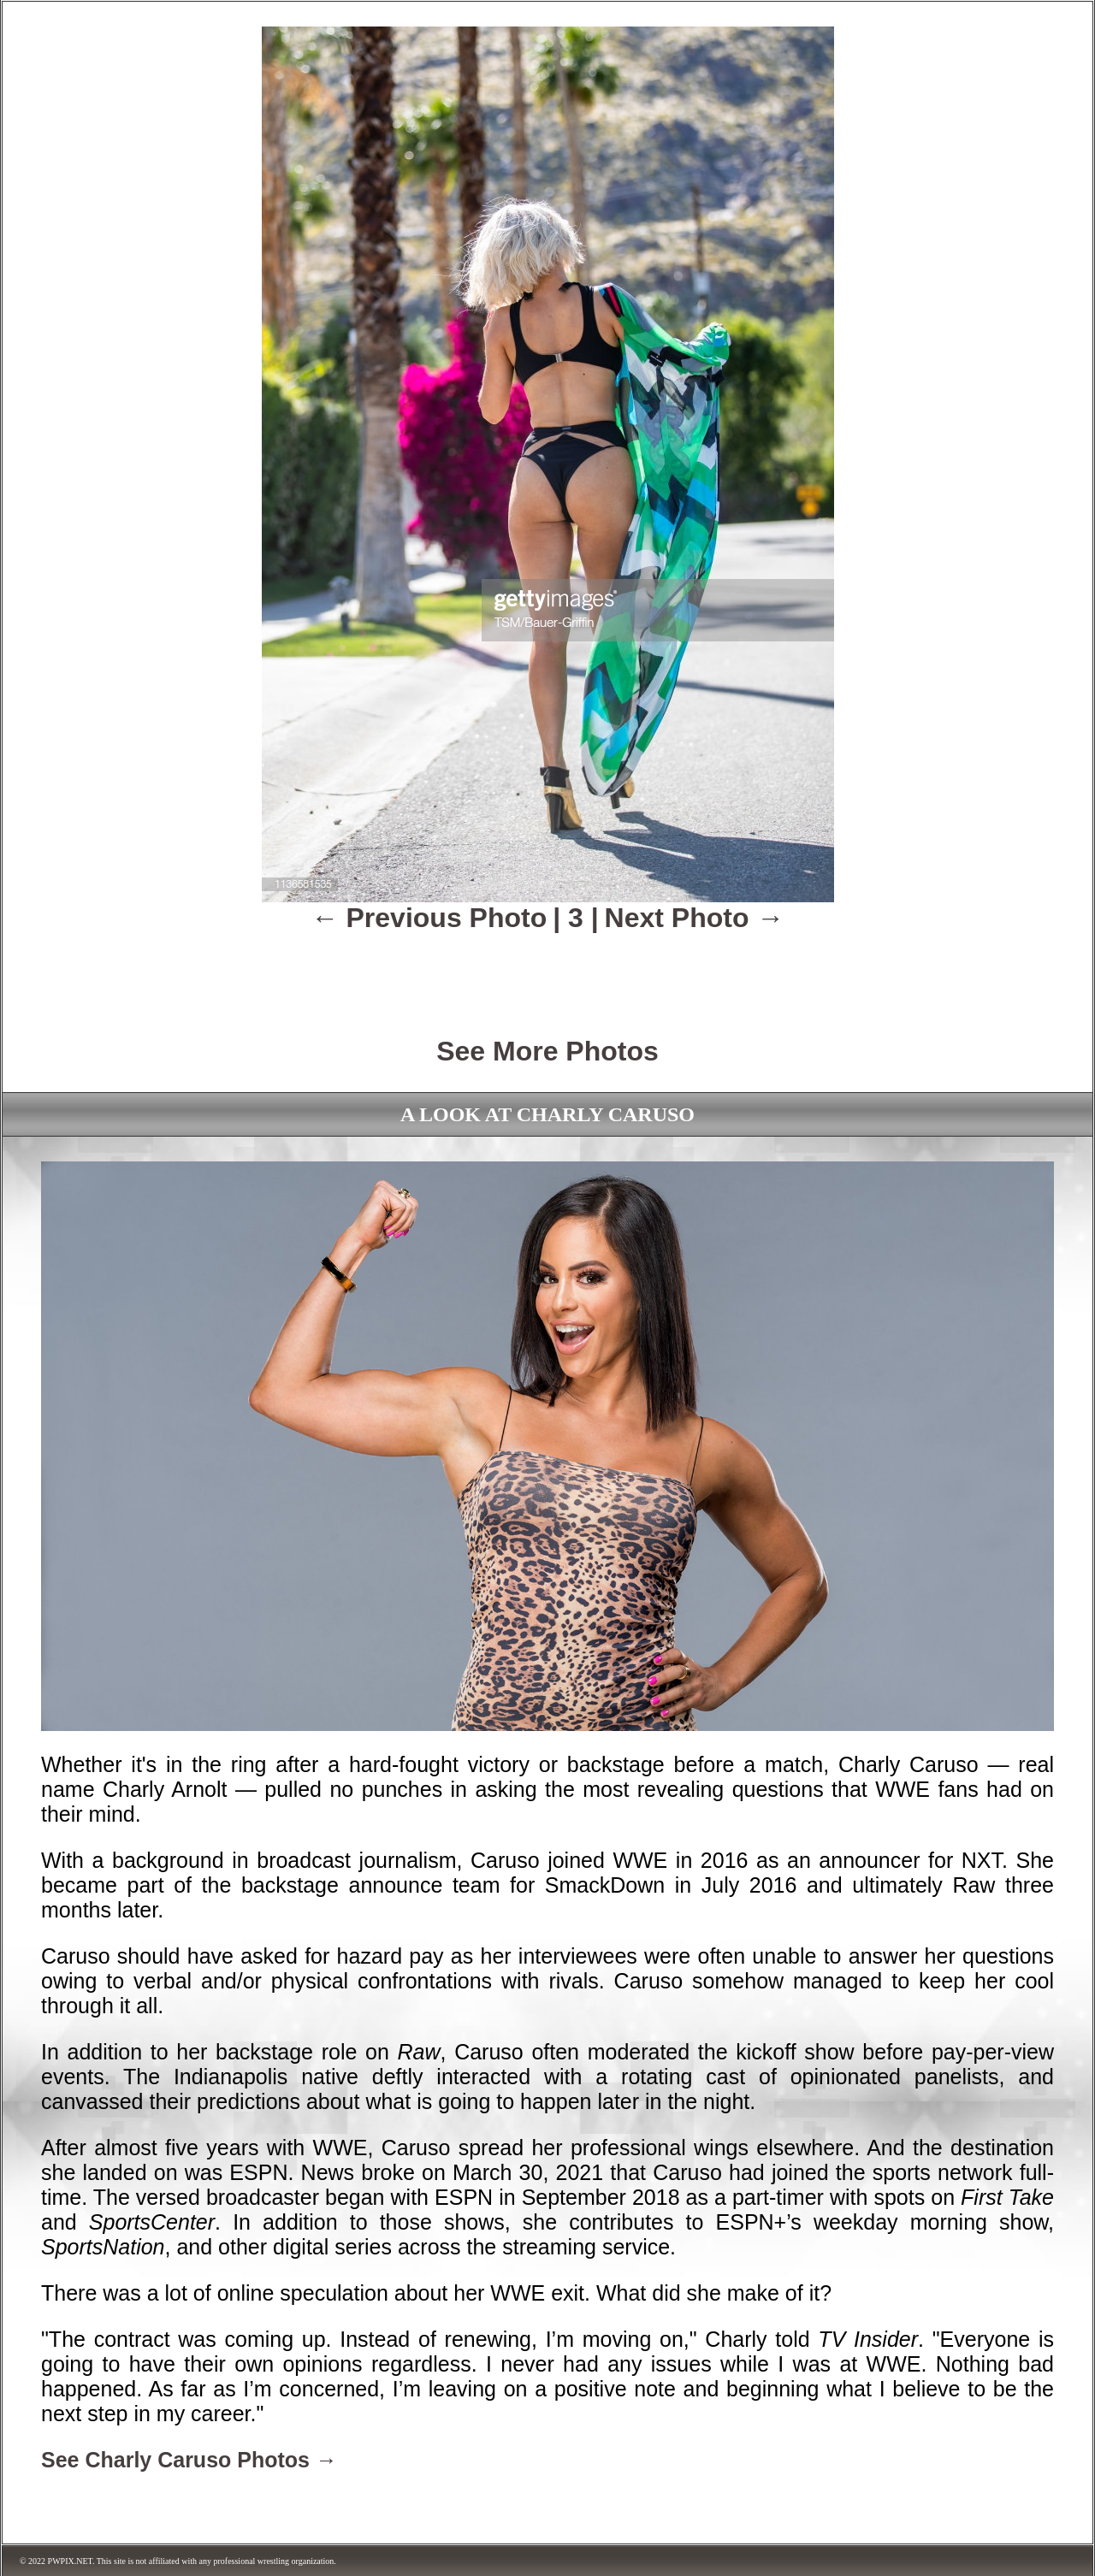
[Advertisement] (547, 972)
